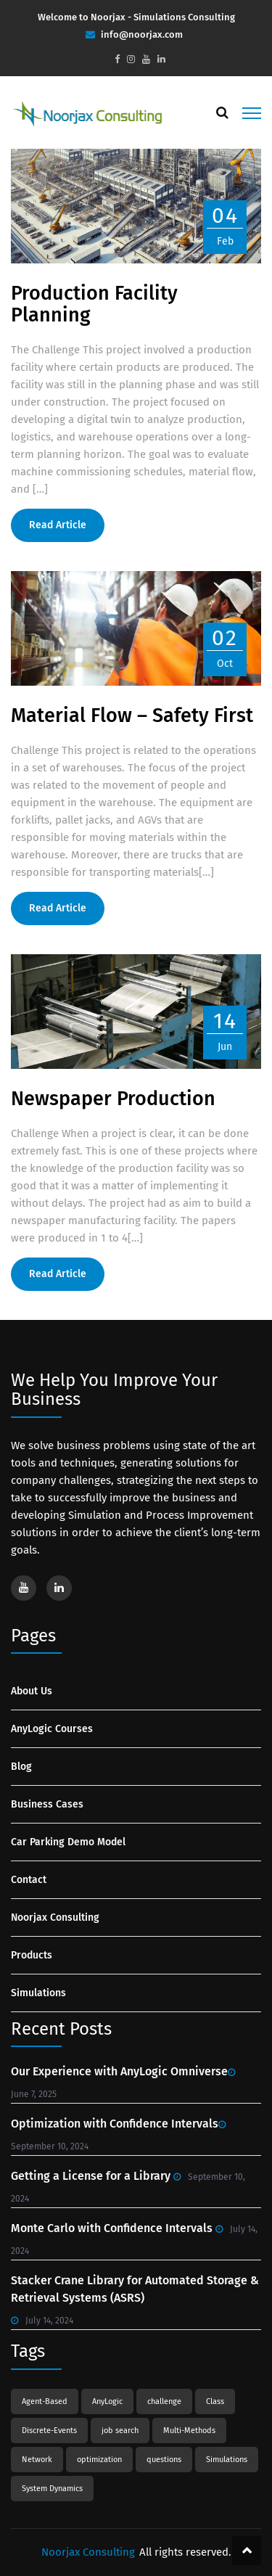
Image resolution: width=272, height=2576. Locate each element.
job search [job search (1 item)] (120, 2430)
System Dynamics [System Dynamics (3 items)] (52, 2488)
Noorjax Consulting (55, 1917)
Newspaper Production (113, 1098)
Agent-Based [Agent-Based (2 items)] (44, 2401)
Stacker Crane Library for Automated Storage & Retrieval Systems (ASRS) (135, 2289)
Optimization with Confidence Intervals (114, 2123)
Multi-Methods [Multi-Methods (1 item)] (189, 2430)
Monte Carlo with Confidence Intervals (112, 2228)
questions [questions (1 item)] (164, 2459)
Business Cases (47, 1804)
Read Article (57, 525)
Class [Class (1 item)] (215, 2401)
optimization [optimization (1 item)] (99, 2459)
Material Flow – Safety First (132, 715)
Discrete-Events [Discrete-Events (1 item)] (49, 2430)
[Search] (222, 112)
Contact (28, 1880)
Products (31, 1955)
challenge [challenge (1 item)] (164, 2401)
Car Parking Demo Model (68, 1842)
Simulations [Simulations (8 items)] (226, 2459)
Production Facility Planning (94, 304)
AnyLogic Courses (52, 1729)
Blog (21, 1766)
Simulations (38, 1993)
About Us (31, 1691)
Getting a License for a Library (90, 2176)
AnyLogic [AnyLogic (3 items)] (107, 2401)
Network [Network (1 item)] (37, 2459)
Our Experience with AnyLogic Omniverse (119, 2071)
